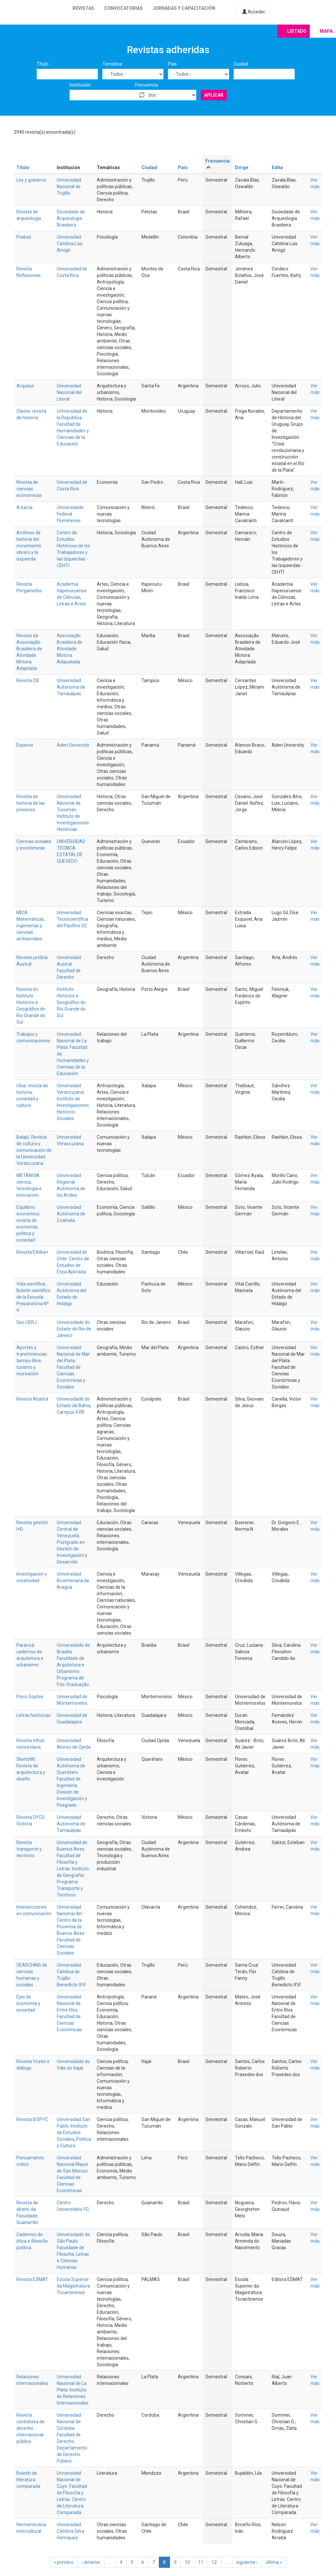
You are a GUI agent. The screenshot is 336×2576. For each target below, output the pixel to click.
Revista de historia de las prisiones (30, 803)
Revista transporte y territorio (29, 1849)
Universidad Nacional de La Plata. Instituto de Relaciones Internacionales (73, 2390)
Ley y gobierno (31, 180)
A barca (24, 507)
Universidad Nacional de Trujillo (69, 186)
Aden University (73, 745)
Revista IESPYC (32, 2119)
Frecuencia (146, 85)
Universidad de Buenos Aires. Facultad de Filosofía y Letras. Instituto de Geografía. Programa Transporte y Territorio (73, 1869)
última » (274, 2562)
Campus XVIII (70, 1412)
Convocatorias (123, 8)
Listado (296, 31)
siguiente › (247, 2562)
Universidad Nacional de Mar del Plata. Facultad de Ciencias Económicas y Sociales (73, 1367)
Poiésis (23, 237)
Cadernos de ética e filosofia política (32, 2241)
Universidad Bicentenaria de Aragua (73, 1580)
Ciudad (241, 64)
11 (200, 2562)
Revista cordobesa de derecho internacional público (30, 2428)
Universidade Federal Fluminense (70, 514)
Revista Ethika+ (32, 1252)
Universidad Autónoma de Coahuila (71, 1214)
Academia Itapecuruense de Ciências (72, 590)
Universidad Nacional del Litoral (69, 392)
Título (43, 64)
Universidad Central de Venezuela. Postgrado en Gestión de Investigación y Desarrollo (72, 1542)
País (172, 64)
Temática (112, 64)
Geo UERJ (26, 1322)
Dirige (241, 167)
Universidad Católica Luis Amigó (70, 243)
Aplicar (213, 95)
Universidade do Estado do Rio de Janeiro (74, 1329)
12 (214, 2562)
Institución (80, 85)
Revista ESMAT (32, 2279)
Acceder (253, 11)
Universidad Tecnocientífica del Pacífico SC (72, 919)
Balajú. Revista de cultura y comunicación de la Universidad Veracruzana (34, 1150)
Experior (24, 745)
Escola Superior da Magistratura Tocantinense (73, 2286)
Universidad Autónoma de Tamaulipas (71, 687)
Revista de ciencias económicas (29, 489)
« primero (64, 2562)
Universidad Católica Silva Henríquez (70, 2531)
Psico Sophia (29, 1696)
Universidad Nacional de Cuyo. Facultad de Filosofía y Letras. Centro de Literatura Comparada (72, 2492)
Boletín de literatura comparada (28, 2479)
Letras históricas (33, 1715)
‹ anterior (91, 2562)
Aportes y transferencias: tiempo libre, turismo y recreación (32, 1360)
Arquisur (25, 385)
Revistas (83, 8)
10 (187, 2562)
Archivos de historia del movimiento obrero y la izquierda (28, 545)
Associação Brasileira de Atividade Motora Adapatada (69, 648)
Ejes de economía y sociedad (28, 2003)
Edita (277, 167)
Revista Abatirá (32, 1399)
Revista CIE (27, 680)
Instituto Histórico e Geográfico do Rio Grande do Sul (71, 1002)
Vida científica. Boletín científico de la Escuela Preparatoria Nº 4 (33, 1297)
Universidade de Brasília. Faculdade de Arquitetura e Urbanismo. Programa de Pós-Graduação (73, 1664)
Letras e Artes (71, 603)
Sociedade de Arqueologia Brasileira (71, 218)
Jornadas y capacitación (184, 8)
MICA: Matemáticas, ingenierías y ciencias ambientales (30, 925)
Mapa (326, 31)
